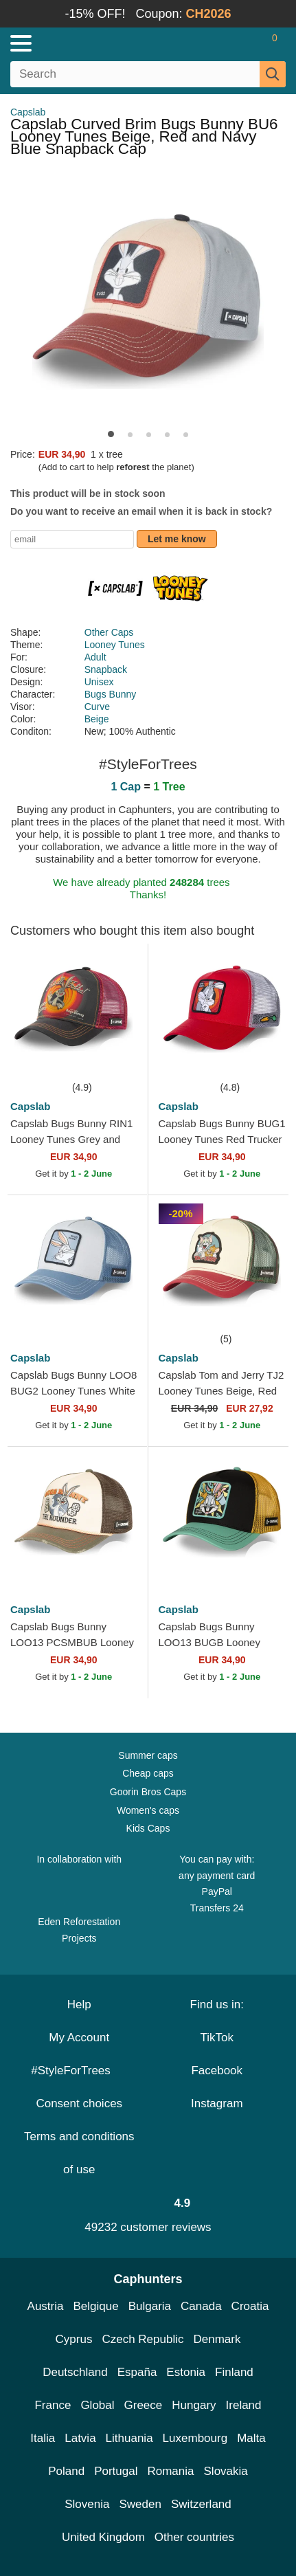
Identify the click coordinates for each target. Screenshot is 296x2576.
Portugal (115, 2471)
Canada (201, 2306)
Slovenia (87, 2504)
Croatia (250, 2306)
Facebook (216, 2070)
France (52, 2405)
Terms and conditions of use (79, 2153)
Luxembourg (195, 2438)
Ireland (244, 2405)
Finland (234, 2372)
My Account (79, 2037)
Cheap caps (148, 1773)
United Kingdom (103, 2537)
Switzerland (201, 2504)
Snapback (105, 669)
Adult (95, 657)
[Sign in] (220, 43)
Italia (42, 2438)
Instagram (217, 2103)
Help (79, 2004)
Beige (96, 718)
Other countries (194, 2537)
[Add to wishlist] (116, 1058)
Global (97, 2405)
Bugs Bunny (110, 694)
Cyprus (74, 2339)
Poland (66, 2471)
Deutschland (75, 2372)
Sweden (140, 2504)
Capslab (27, 112)
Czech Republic (142, 2339)
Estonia (185, 2372)
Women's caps (148, 1810)
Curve (97, 706)
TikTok (217, 2037)
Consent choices (79, 2103)
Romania (170, 2471)
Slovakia (226, 2471)
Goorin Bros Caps (148, 1791)
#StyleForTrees (79, 2070)
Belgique (96, 2306)
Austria (45, 2306)
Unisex (99, 681)
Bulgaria (149, 2306)
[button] (111, 434)
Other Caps (109, 632)
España (137, 2372)
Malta (251, 2438)
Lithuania (129, 2438)
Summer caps (147, 1755)
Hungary (194, 2405)
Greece (143, 2405)
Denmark (216, 2339)
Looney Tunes (114, 644)
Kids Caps (148, 1828)
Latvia (80, 2438)
